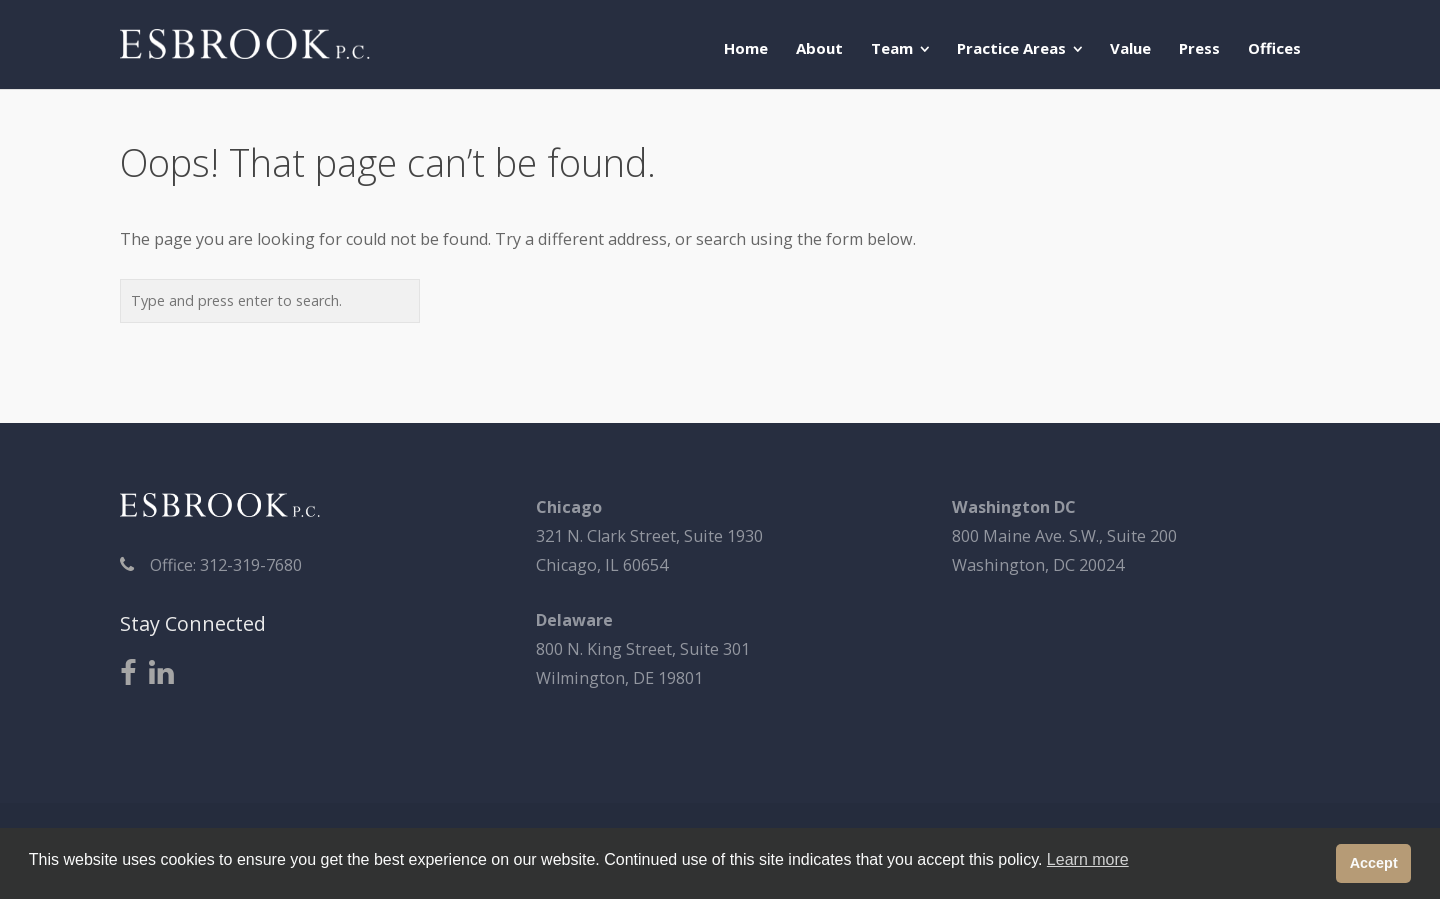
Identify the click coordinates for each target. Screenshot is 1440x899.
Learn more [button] (1088, 859)
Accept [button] (1374, 863)
